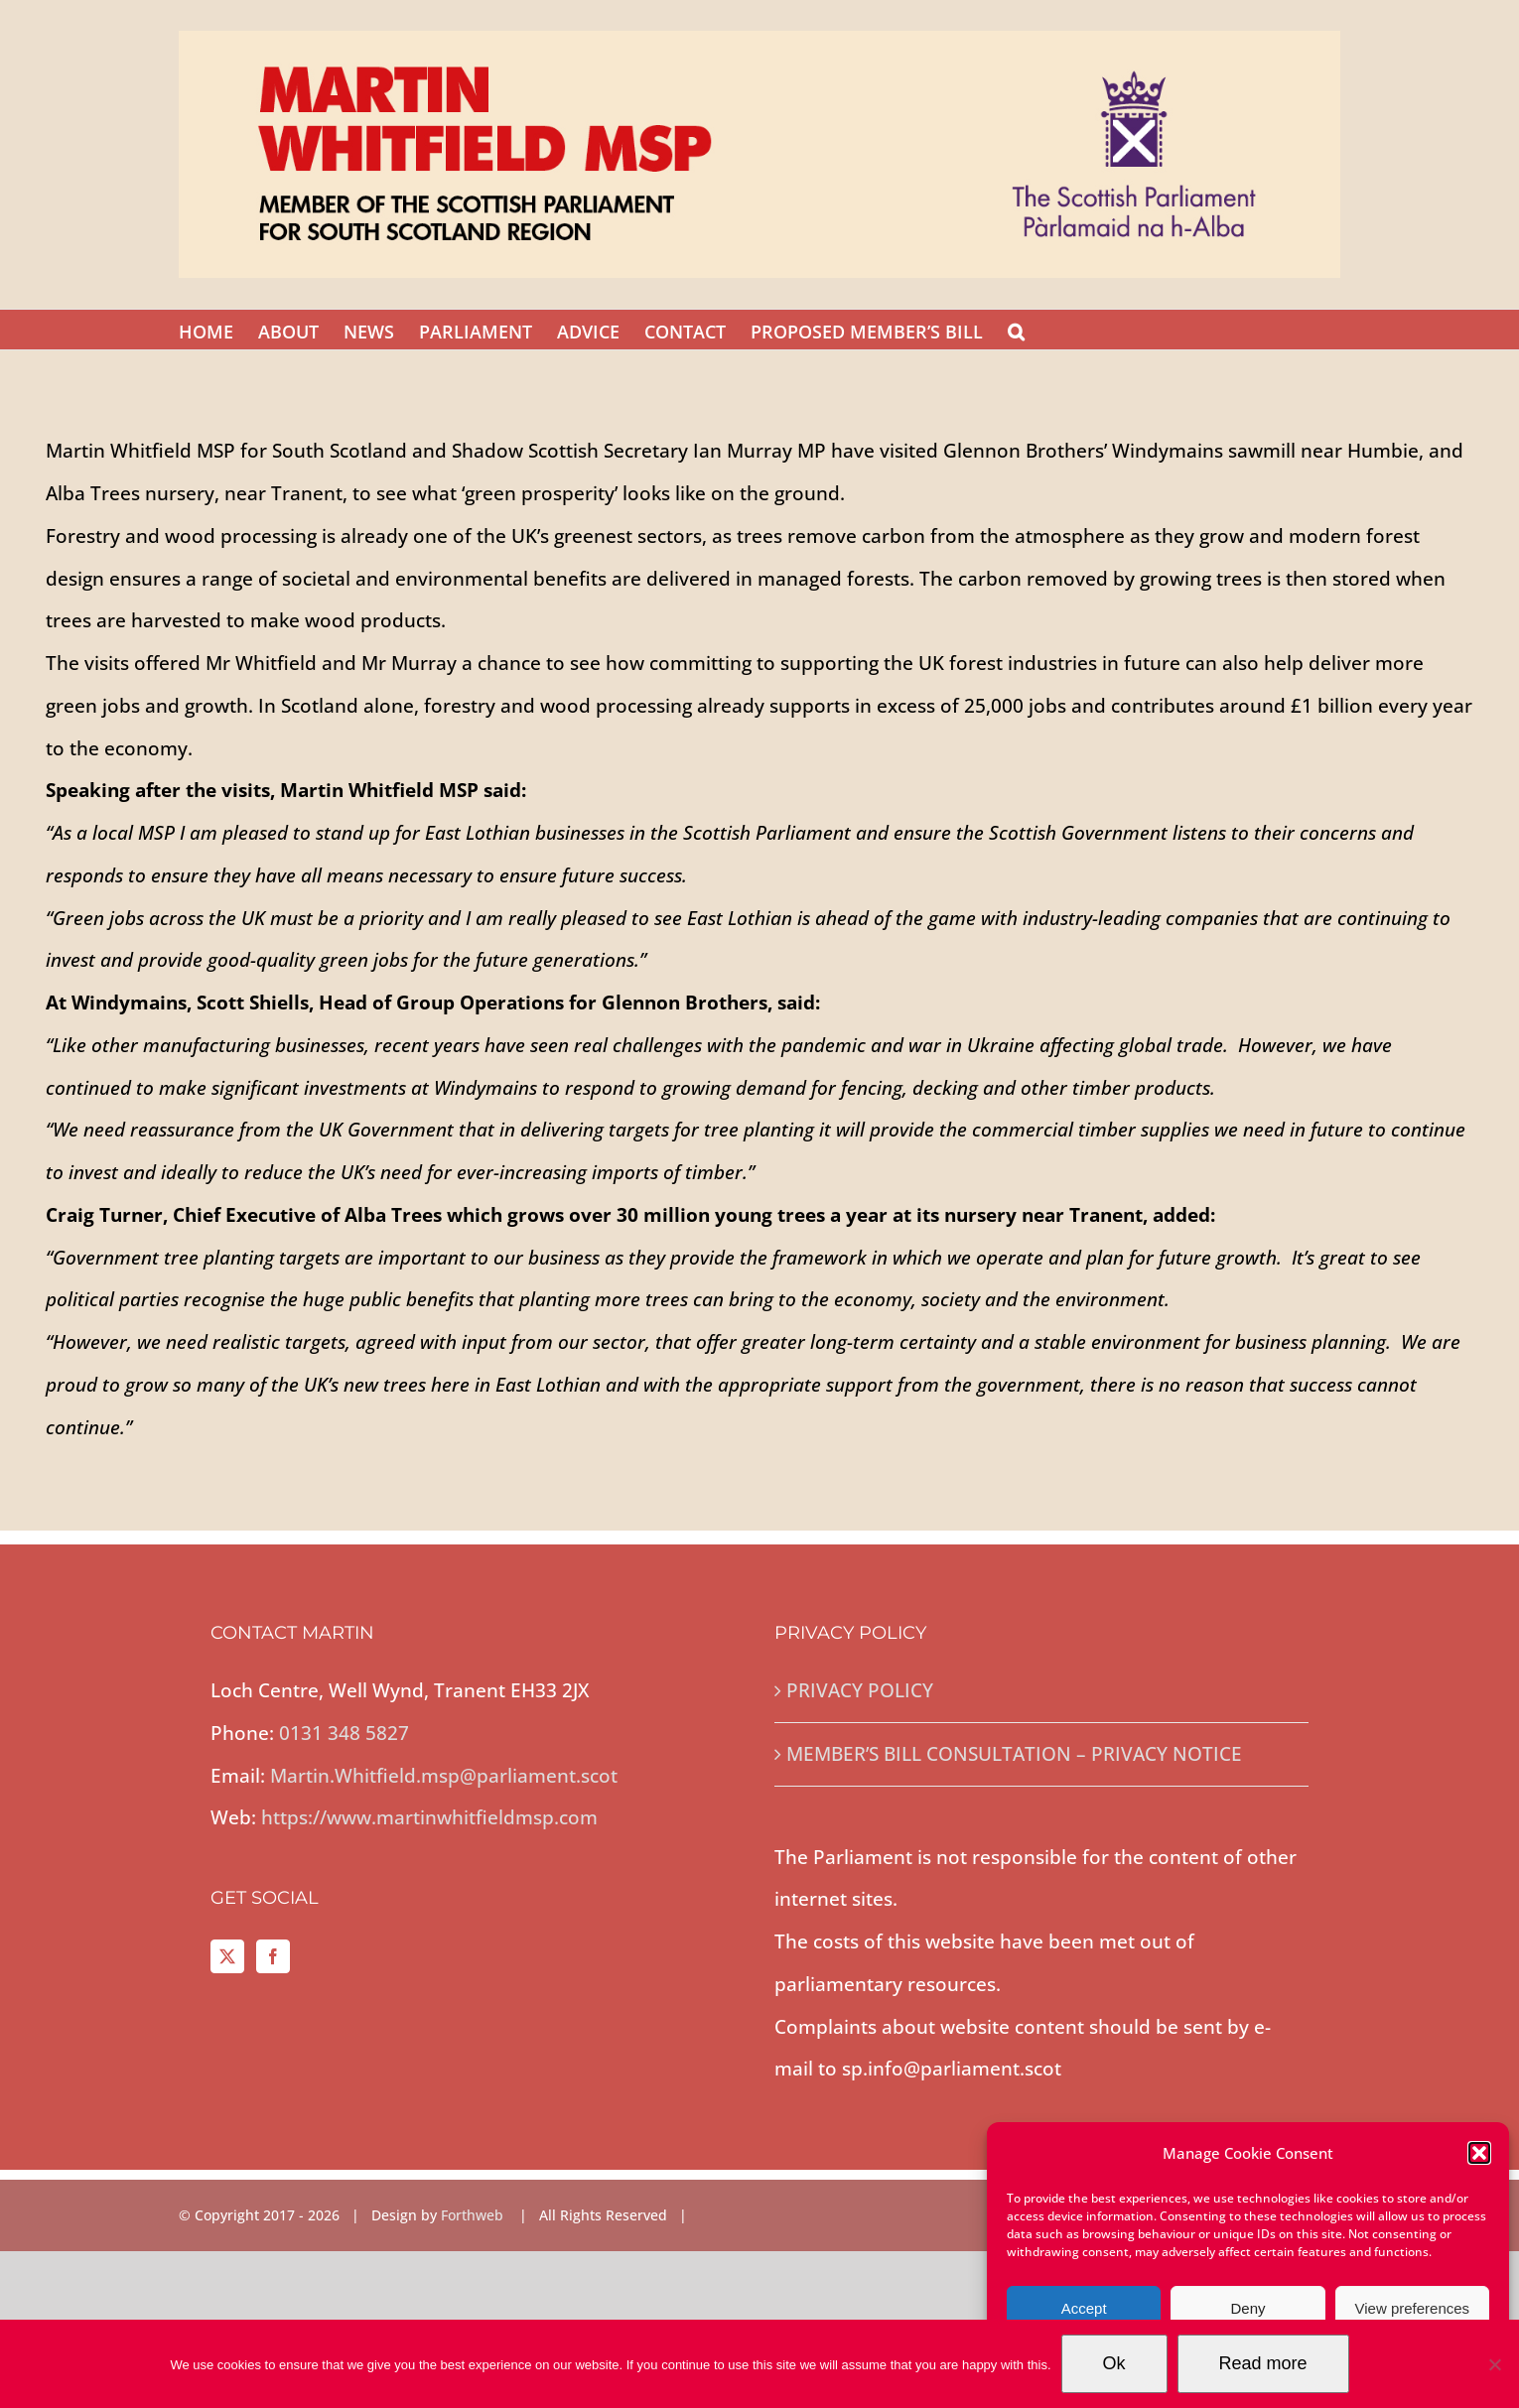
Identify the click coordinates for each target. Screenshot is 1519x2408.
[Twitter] (227, 1956)
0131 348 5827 (344, 1733)
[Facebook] (273, 1956)
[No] (1494, 2364)
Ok (1114, 2363)
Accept (1084, 2308)
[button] (1479, 2153)
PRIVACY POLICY (859, 1690)
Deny (1247, 2308)
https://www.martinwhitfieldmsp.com (429, 1817)
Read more (1263, 2363)
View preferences (1412, 2308)
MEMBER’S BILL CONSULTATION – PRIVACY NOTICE (1014, 1754)
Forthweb (474, 2215)
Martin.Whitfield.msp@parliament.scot (444, 1776)
